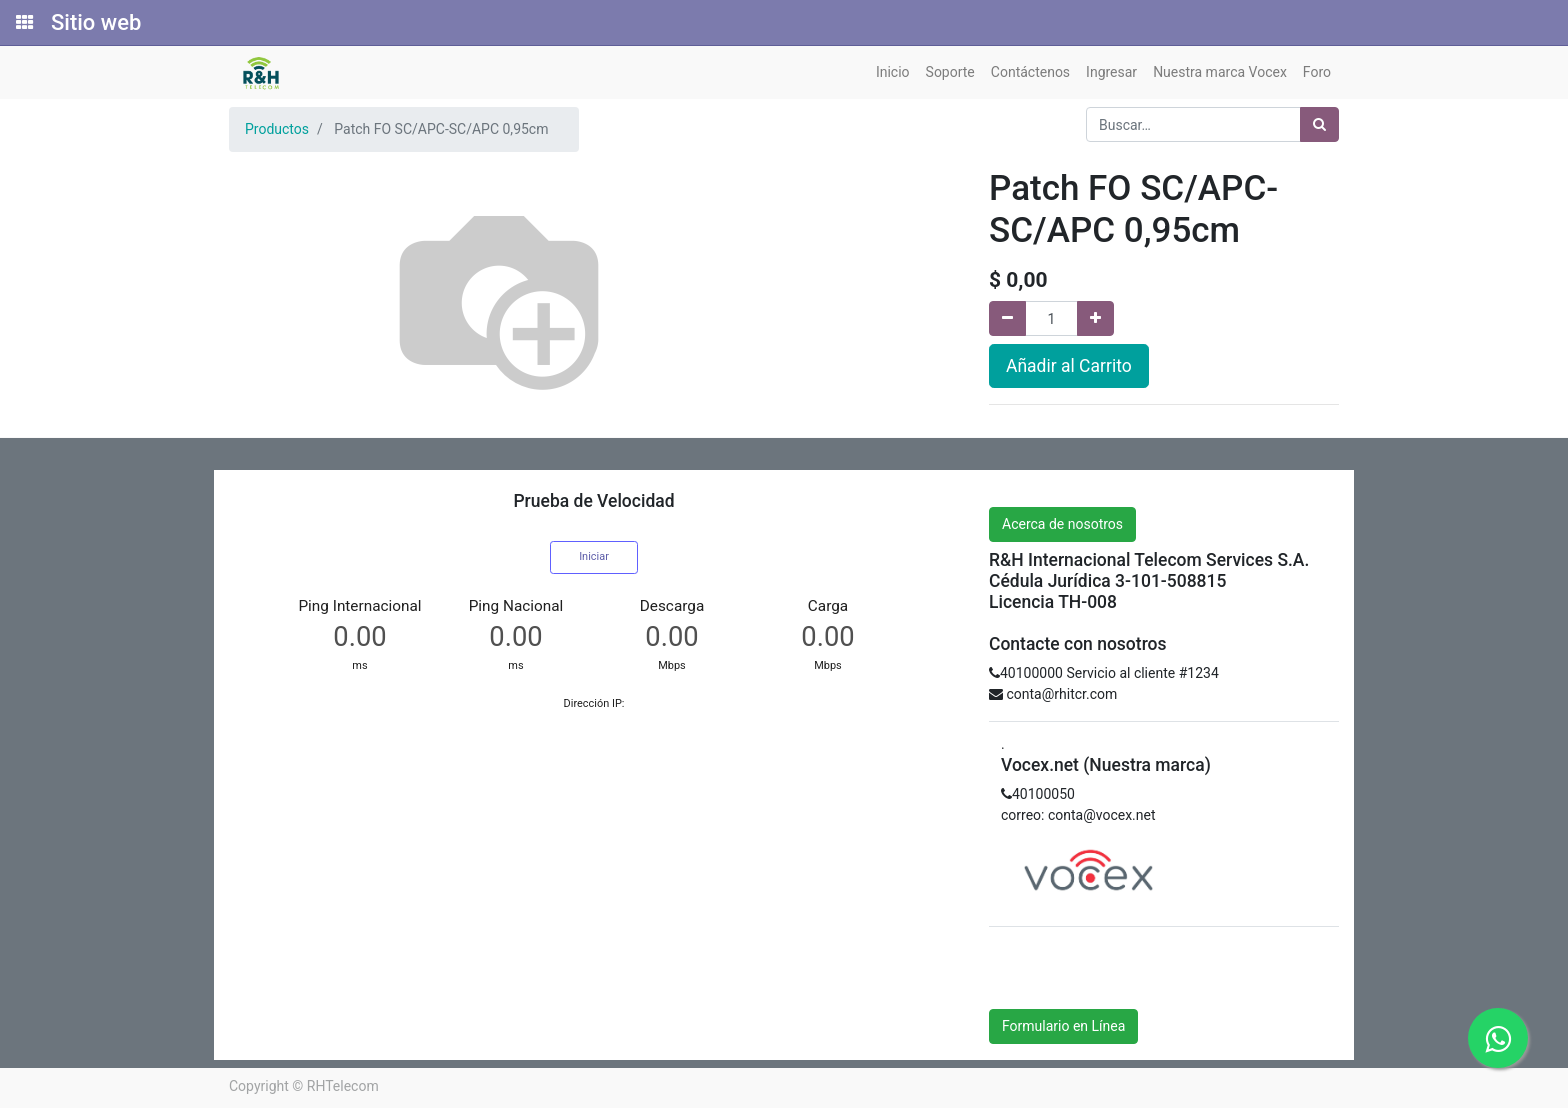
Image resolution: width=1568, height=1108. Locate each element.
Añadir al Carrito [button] (1069, 366)
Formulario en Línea (1063, 1026)
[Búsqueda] (1319, 124)
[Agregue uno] (1095, 318)
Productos (277, 129)
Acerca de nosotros (1062, 524)
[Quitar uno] (1007, 318)
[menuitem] (893, 72)
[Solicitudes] (23, 23)
